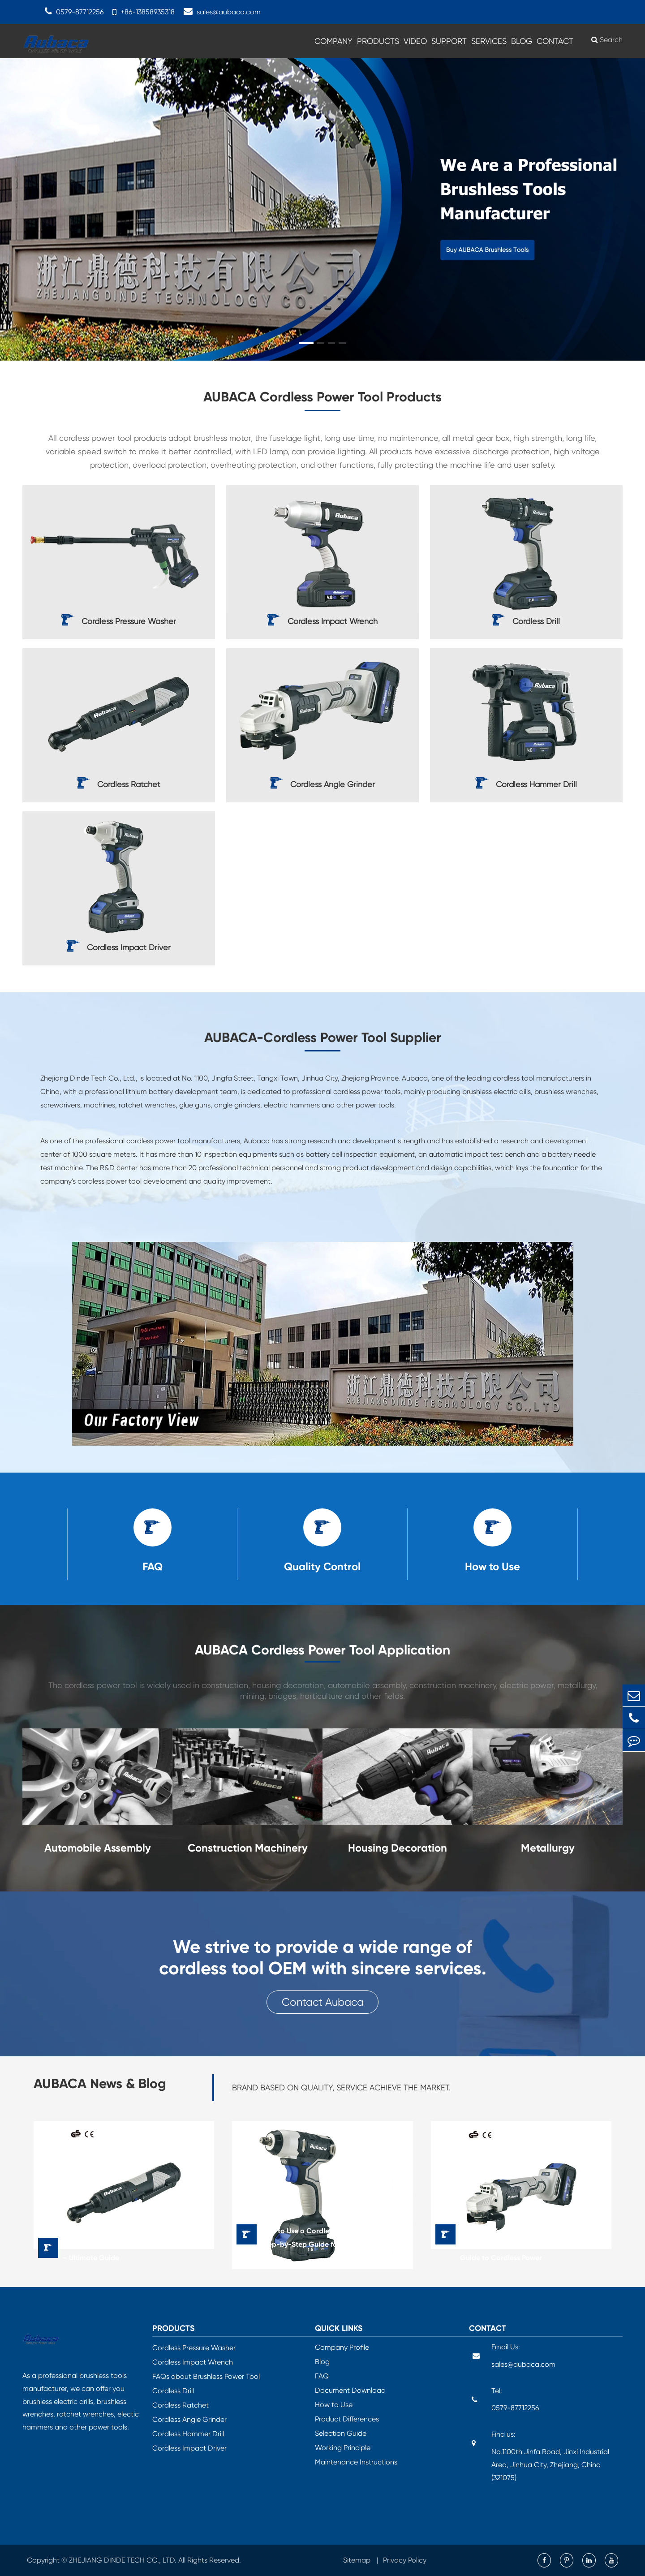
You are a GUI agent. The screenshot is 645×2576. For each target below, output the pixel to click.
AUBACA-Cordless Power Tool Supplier (322, 1038)
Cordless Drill (526, 620)
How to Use (334, 2404)
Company (333, 41)
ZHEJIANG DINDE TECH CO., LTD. (122, 2560)
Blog (521, 41)
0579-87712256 (515, 2408)
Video (415, 41)
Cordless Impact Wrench (322, 620)
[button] (306, 343)
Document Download (350, 2390)
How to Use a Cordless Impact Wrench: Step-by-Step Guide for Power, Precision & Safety (319, 2243)
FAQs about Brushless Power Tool (206, 2376)
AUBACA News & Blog (100, 2084)
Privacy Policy (404, 2560)
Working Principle (342, 2447)
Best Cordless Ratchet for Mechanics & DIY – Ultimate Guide (121, 2250)
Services (489, 41)
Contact (555, 41)
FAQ (322, 2376)
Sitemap (357, 2560)
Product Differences (347, 2419)
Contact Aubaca (323, 2002)
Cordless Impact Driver (119, 946)
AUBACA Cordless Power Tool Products (322, 397)
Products (378, 41)
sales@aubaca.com (229, 12)
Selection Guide (340, 2433)
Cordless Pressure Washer (118, 620)
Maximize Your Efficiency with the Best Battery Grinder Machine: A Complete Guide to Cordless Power (510, 2243)
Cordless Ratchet (118, 783)
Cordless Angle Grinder (322, 783)
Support (449, 41)
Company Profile (342, 2347)
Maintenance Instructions (356, 2462)
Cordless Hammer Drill (526, 783)
